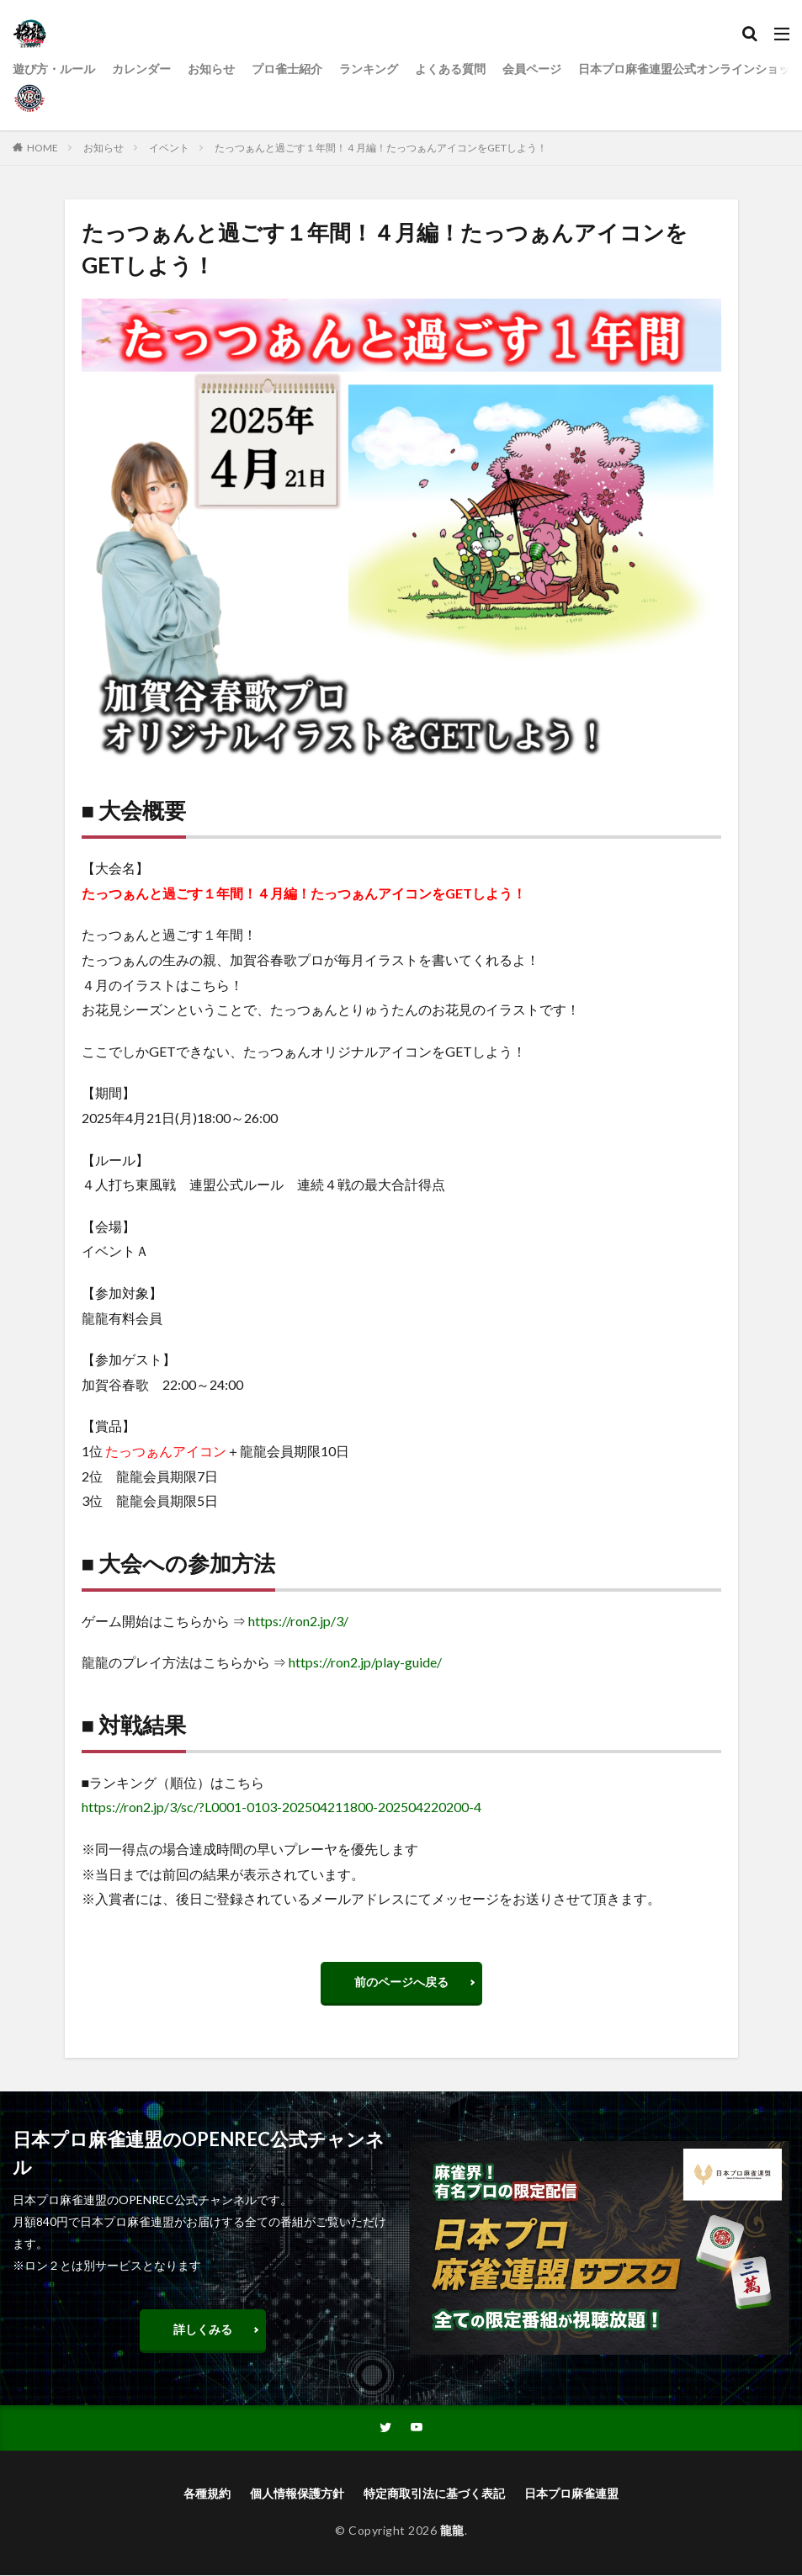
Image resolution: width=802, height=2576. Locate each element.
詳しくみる (202, 2329)
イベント (169, 147)
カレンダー (141, 68)
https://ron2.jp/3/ (298, 1621)
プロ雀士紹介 (287, 68)
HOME (42, 147)
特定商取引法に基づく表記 (434, 2494)
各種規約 (207, 2494)
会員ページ (531, 68)
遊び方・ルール (54, 68)
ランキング (368, 68)
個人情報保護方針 (297, 2494)
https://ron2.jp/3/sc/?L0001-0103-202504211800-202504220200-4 (281, 1807)
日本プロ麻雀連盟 (571, 2494)
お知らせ (211, 68)
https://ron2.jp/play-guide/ (365, 1662)
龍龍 (452, 2531)
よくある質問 (450, 68)
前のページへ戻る (401, 1981)
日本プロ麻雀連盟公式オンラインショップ (690, 68)
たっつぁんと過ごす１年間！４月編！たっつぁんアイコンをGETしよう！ (381, 147)
